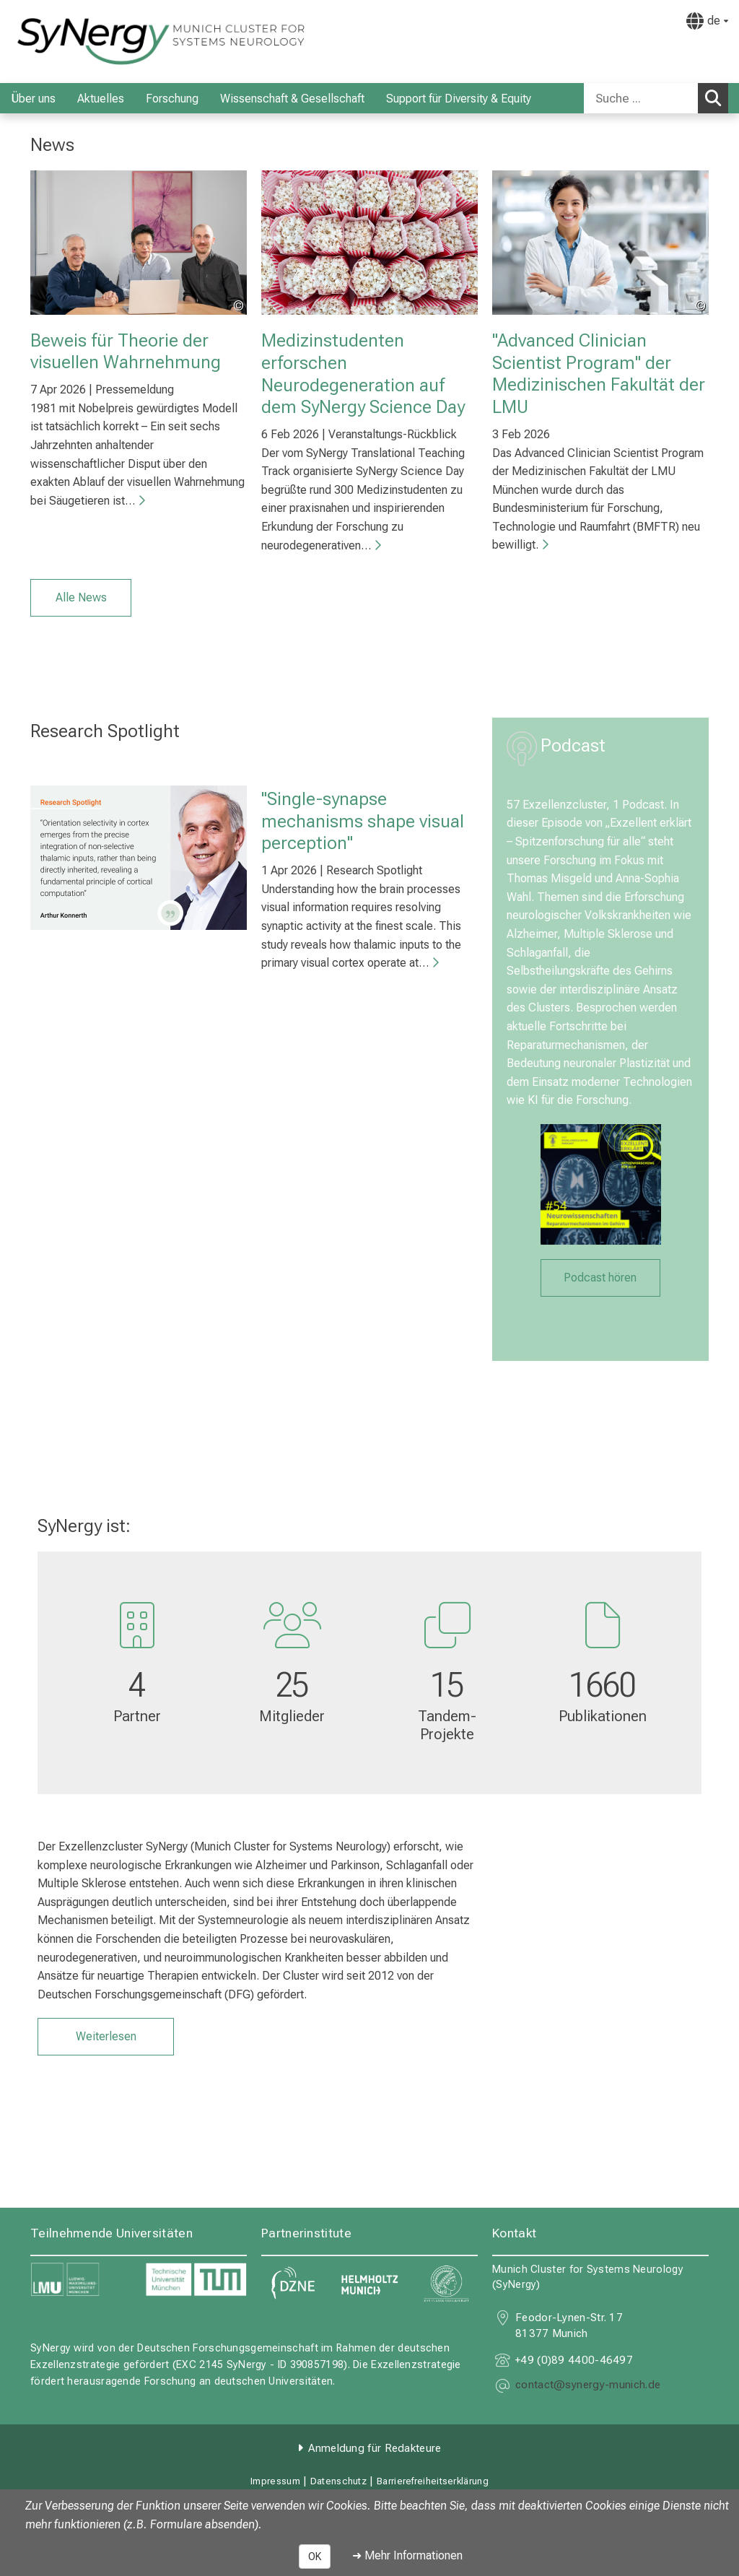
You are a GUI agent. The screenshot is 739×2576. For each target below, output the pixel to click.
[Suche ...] (641, 98)
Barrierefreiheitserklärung (433, 2481)
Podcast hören (600, 1277)
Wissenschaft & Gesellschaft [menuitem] (292, 98)
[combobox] (656, 98)
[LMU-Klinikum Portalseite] (97, 41)
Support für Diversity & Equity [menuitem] (458, 98)
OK (314, 2556)
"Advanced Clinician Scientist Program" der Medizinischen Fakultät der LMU (598, 373)
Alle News (81, 597)
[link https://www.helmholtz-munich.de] (369, 2284)
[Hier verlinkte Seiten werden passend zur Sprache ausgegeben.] (707, 21)
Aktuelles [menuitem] (100, 98)
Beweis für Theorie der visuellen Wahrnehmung (125, 350)
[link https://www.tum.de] (196, 2280)
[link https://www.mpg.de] (446, 2284)
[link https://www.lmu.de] (80, 2280)
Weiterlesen (106, 2036)
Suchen (716, 97)
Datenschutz (338, 2481)
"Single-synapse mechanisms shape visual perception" (362, 820)
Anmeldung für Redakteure (374, 2448)
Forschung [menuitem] (172, 98)
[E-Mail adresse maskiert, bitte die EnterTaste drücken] (588, 2386)
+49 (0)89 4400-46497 (574, 2360)
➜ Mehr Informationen (407, 2555)
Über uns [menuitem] (33, 98)
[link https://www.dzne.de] (292, 2284)
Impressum (275, 2481)
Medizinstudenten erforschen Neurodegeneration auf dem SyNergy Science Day (363, 373)
